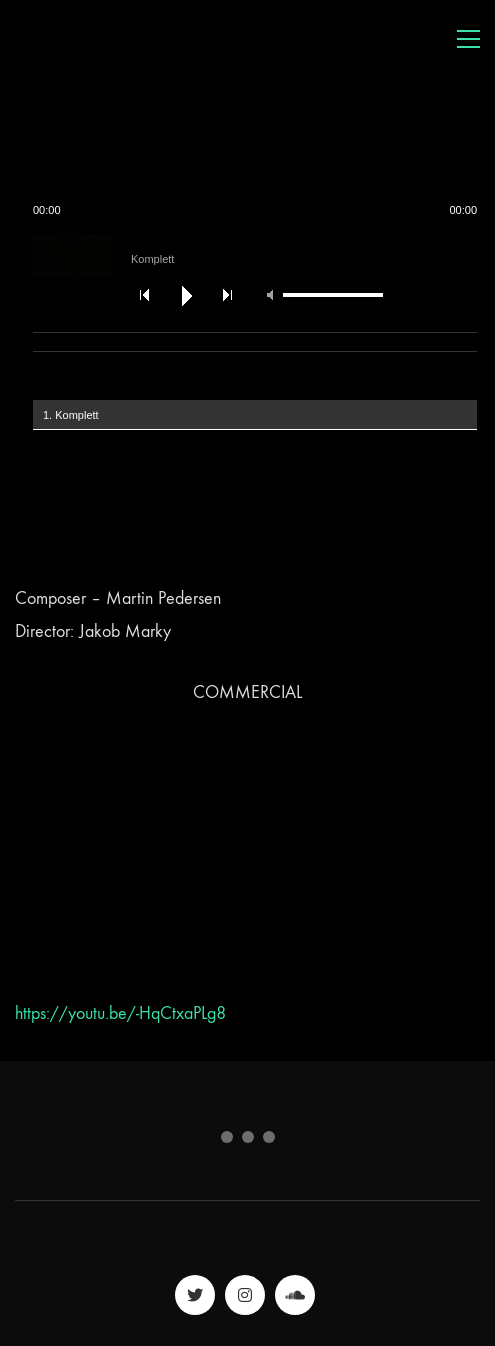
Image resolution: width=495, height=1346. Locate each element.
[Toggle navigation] (468, 39)
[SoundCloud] (295, 1295)
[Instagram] (245, 1295)
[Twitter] (195, 1295)
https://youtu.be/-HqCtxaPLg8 (120, 1013)
